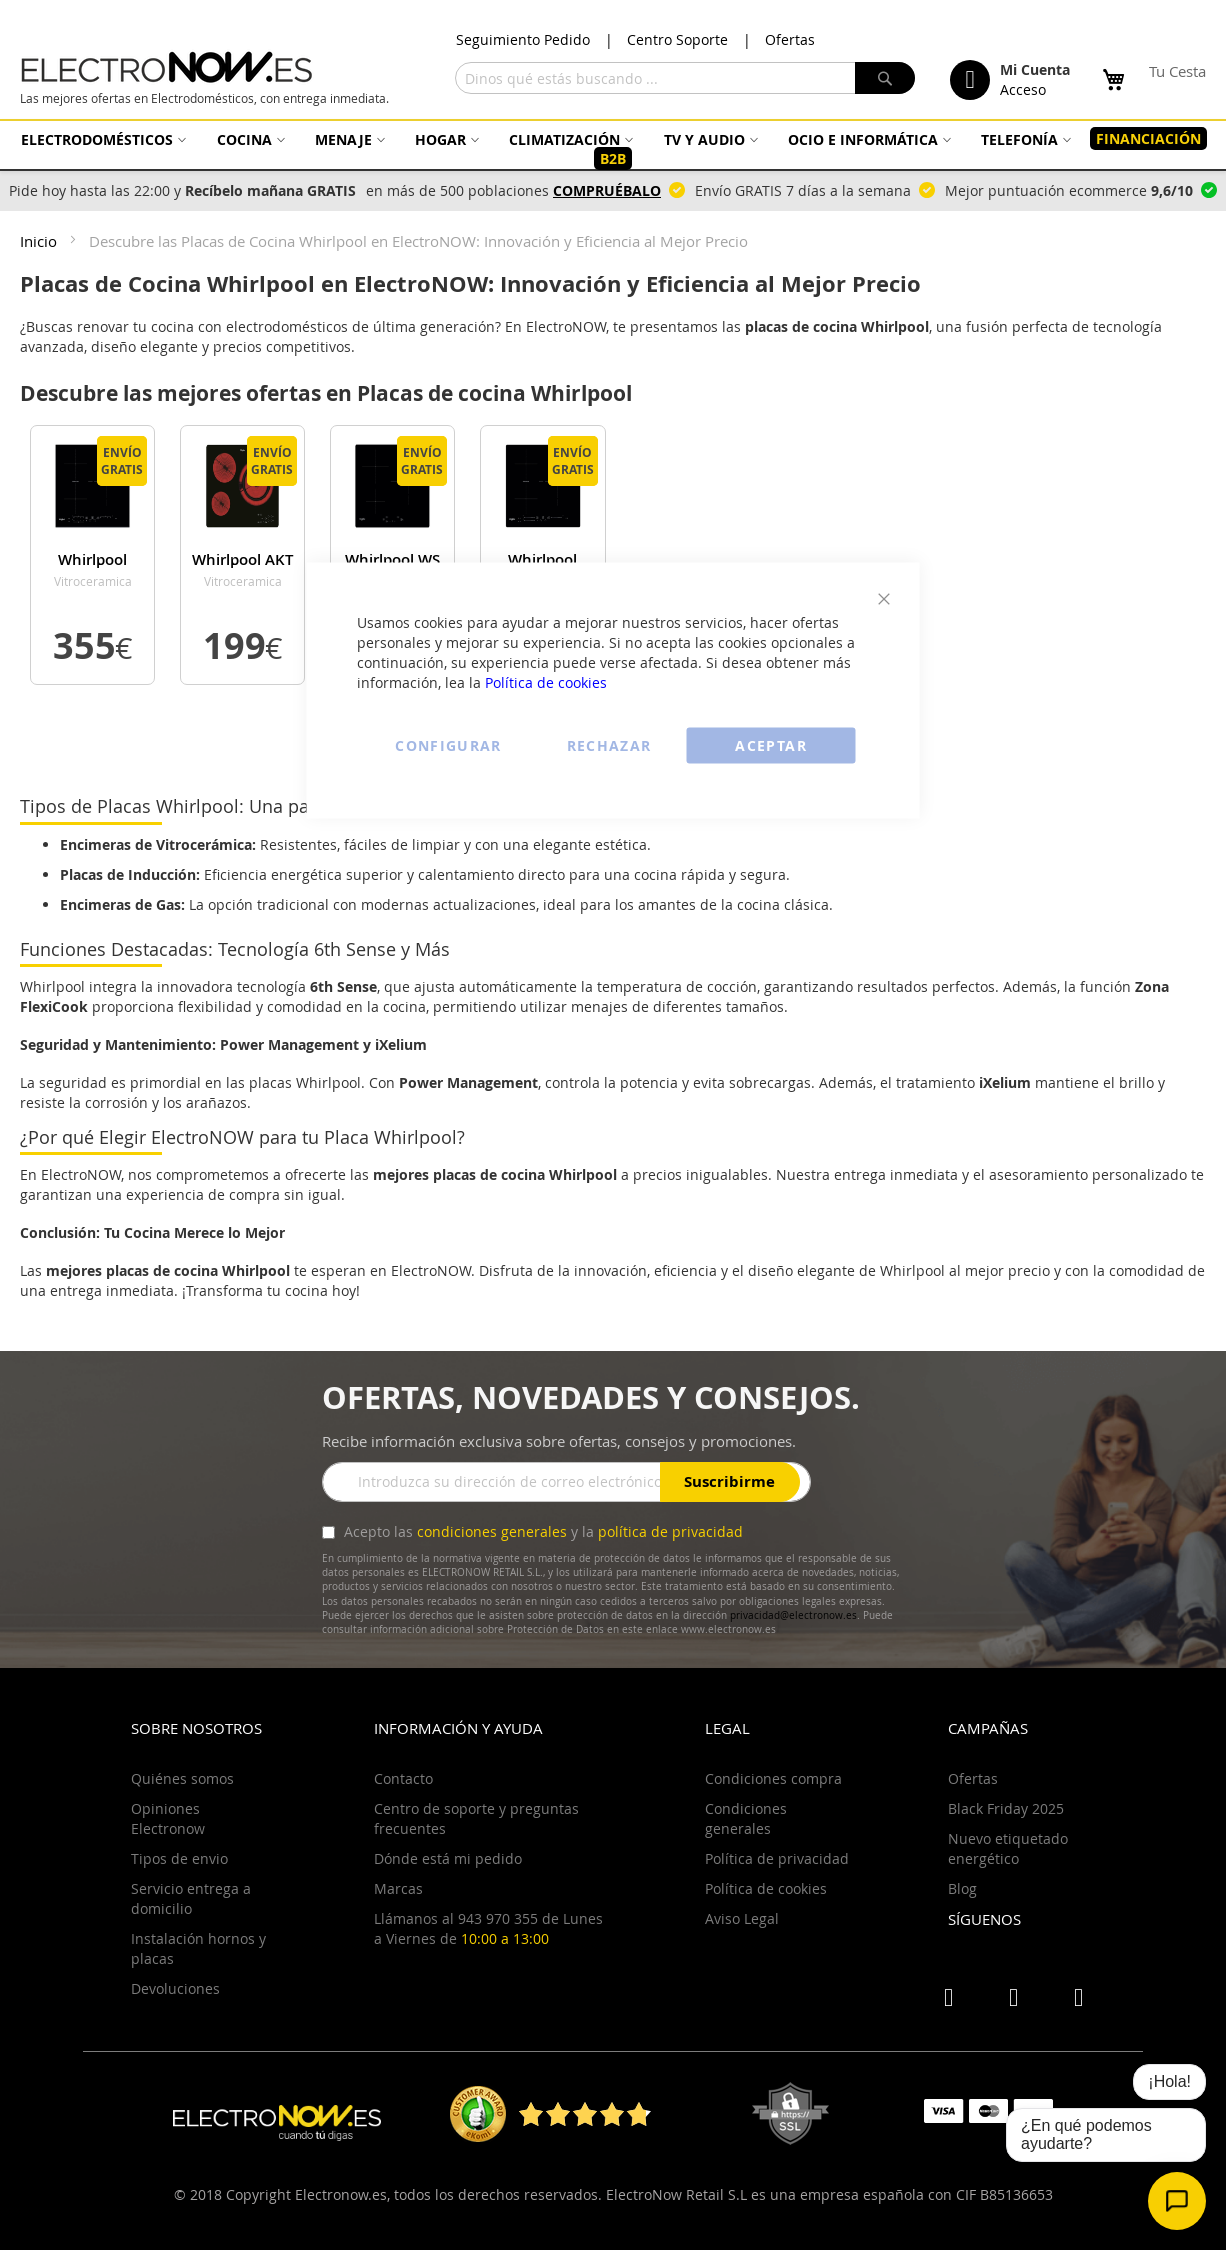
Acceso (1023, 89)
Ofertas (790, 39)
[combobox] (685, 78)
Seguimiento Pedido (523, 39)
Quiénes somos (182, 1778)
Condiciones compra (773, 1778)
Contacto (403, 1778)
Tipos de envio (179, 1858)
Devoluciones (175, 1988)
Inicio (40, 241)
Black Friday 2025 (1006, 1808)
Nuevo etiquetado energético (1008, 1848)
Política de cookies (546, 682)
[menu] (613, 149)
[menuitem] (101, 139)
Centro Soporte (677, 39)
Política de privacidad (777, 1858)
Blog (962, 1888)
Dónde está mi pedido (448, 1858)
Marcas (398, 1888)
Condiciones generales (746, 1818)
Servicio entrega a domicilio (191, 1898)
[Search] (885, 78)
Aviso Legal (742, 1918)
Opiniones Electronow (168, 1818)
